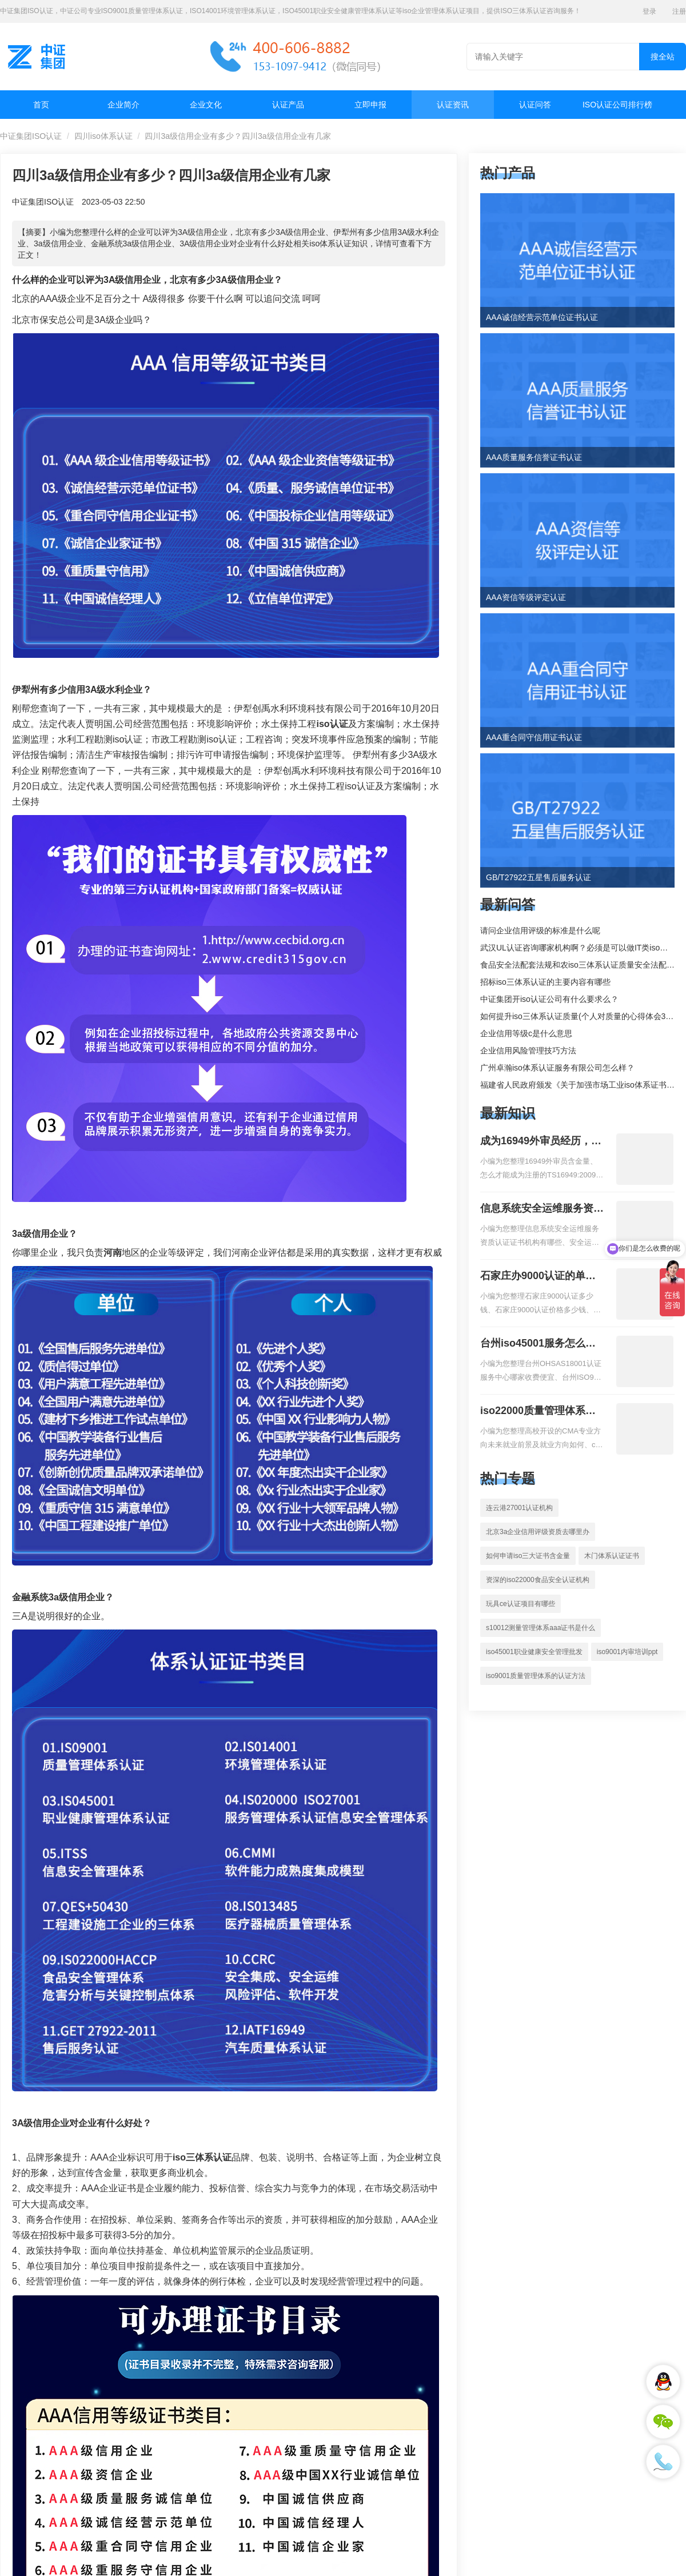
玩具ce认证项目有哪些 (520, 1604)
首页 (41, 104)
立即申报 (370, 104)
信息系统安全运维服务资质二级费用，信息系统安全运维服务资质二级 (542, 1209)
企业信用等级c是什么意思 (526, 1033)
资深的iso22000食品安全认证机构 (537, 1580)
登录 (649, 11)
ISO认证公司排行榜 (617, 104)
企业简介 (123, 104)
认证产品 (288, 104)
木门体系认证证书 (611, 1556)
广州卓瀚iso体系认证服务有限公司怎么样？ (557, 1067)
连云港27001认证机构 (519, 1508)
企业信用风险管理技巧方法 (528, 1050)
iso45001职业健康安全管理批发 (534, 1652)
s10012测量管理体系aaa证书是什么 (540, 1628)
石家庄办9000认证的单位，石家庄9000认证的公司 (538, 1277)
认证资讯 (453, 104)
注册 (679, 11)
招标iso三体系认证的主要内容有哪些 (545, 982)
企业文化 (206, 104)
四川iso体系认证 (103, 136)
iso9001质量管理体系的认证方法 (535, 1676)
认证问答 (535, 104)
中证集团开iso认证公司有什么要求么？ (549, 999)
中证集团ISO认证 (31, 136)
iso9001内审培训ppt (627, 1652)
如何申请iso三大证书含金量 (528, 1556)
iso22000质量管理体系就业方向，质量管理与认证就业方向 (542, 1412)
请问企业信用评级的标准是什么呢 (540, 930)
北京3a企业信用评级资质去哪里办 (537, 1532)
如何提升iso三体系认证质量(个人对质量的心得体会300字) (582, 1016)
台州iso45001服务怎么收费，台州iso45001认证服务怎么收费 (538, 1344)
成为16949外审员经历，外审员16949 (540, 1142)
